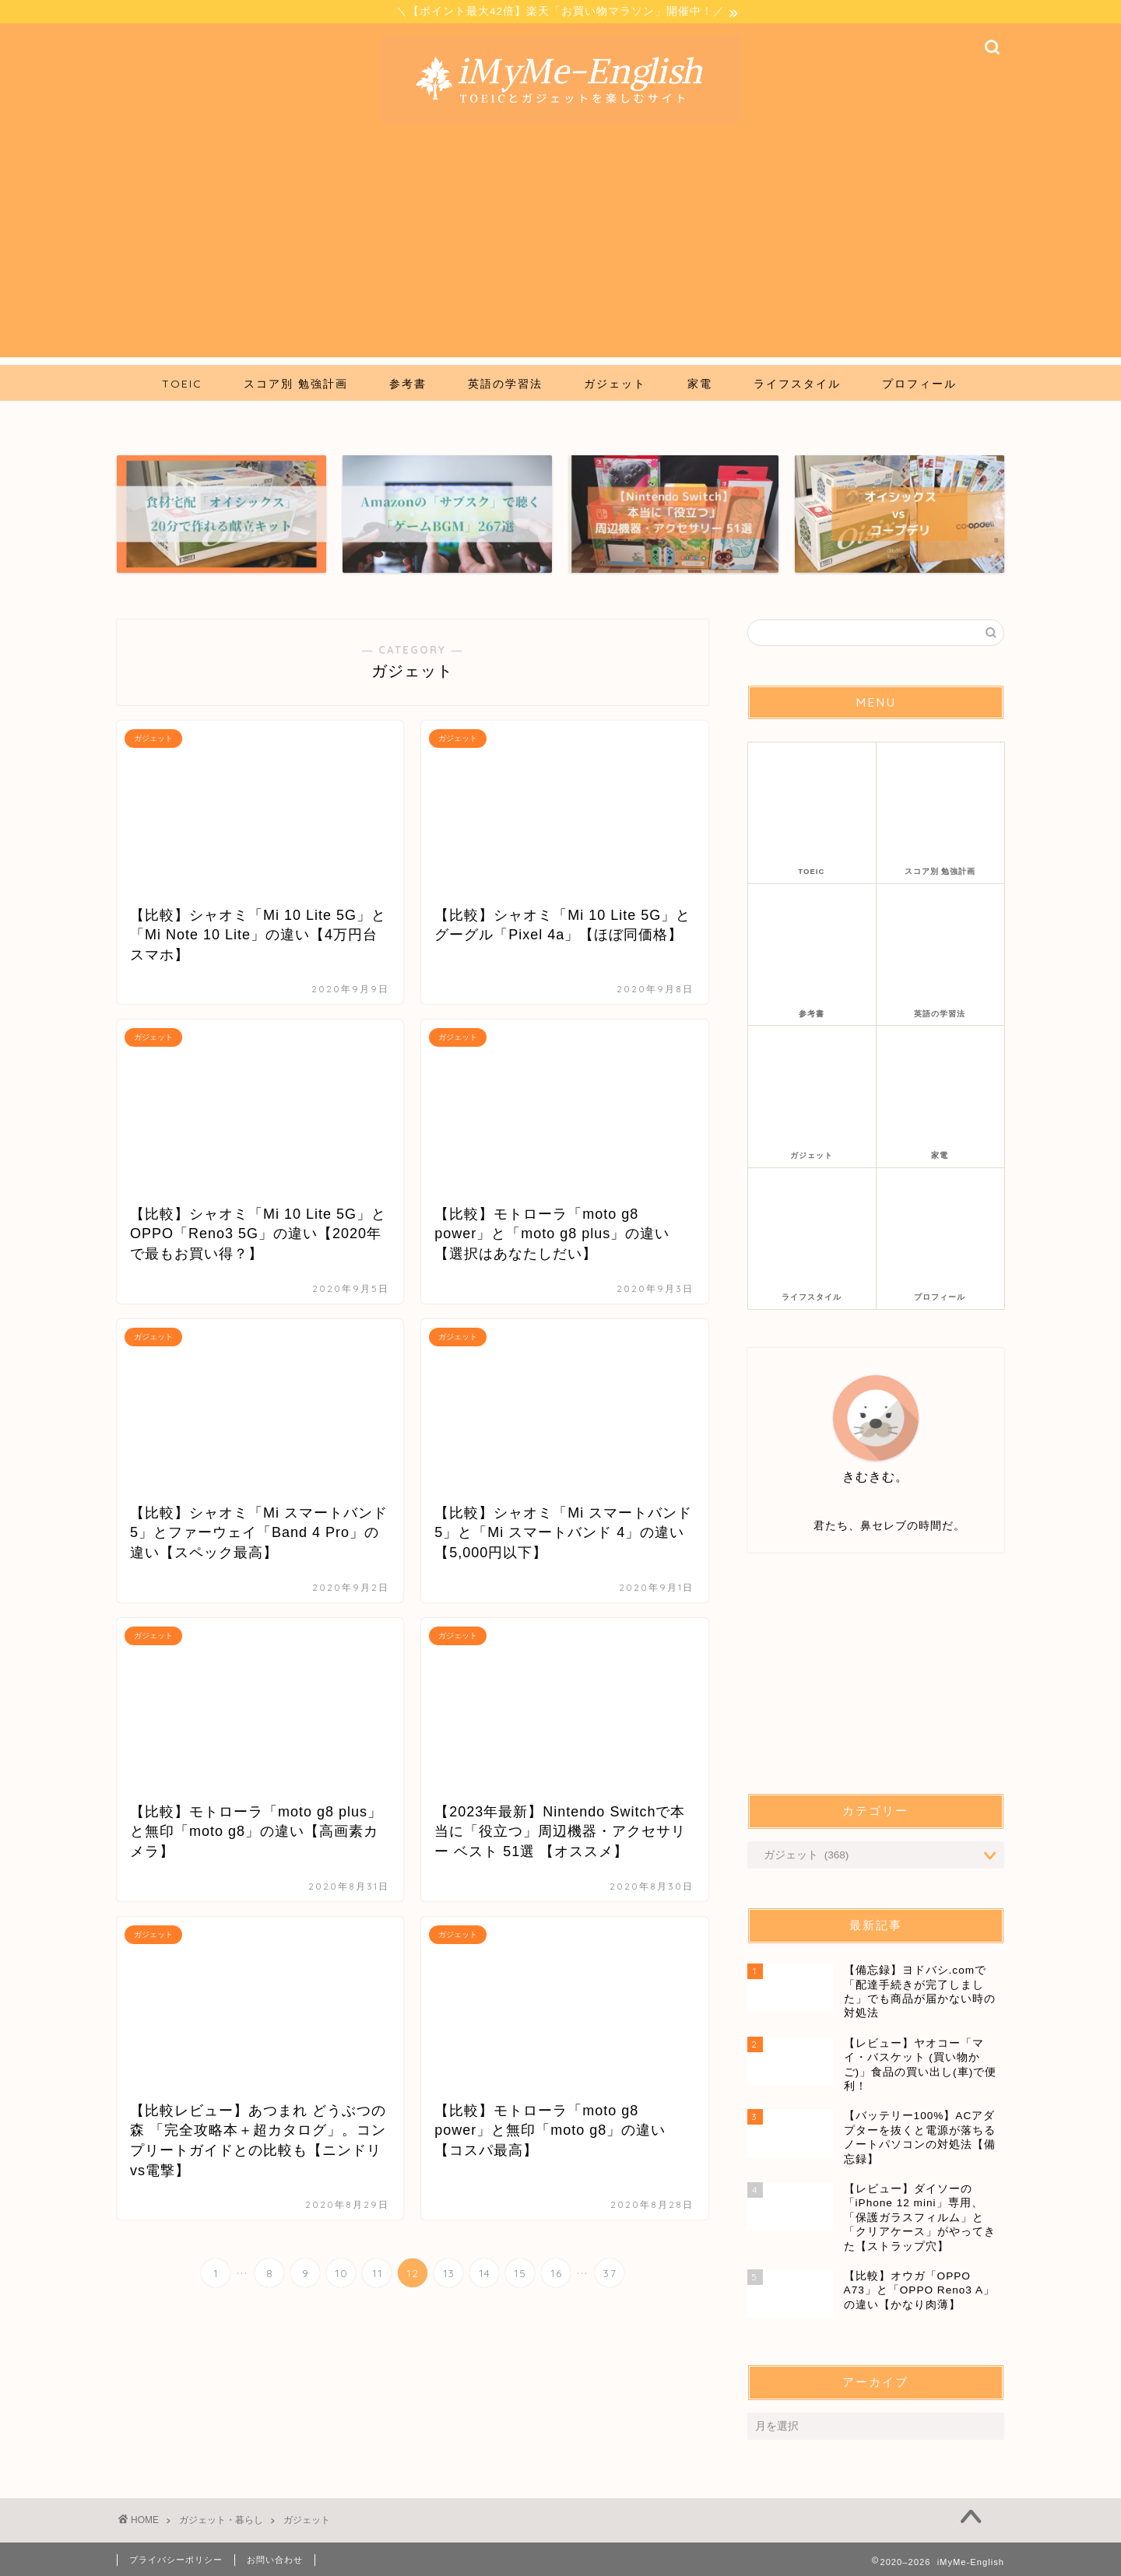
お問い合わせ (275, 2557)
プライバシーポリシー (176, 2557)
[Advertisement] (560, 251)
